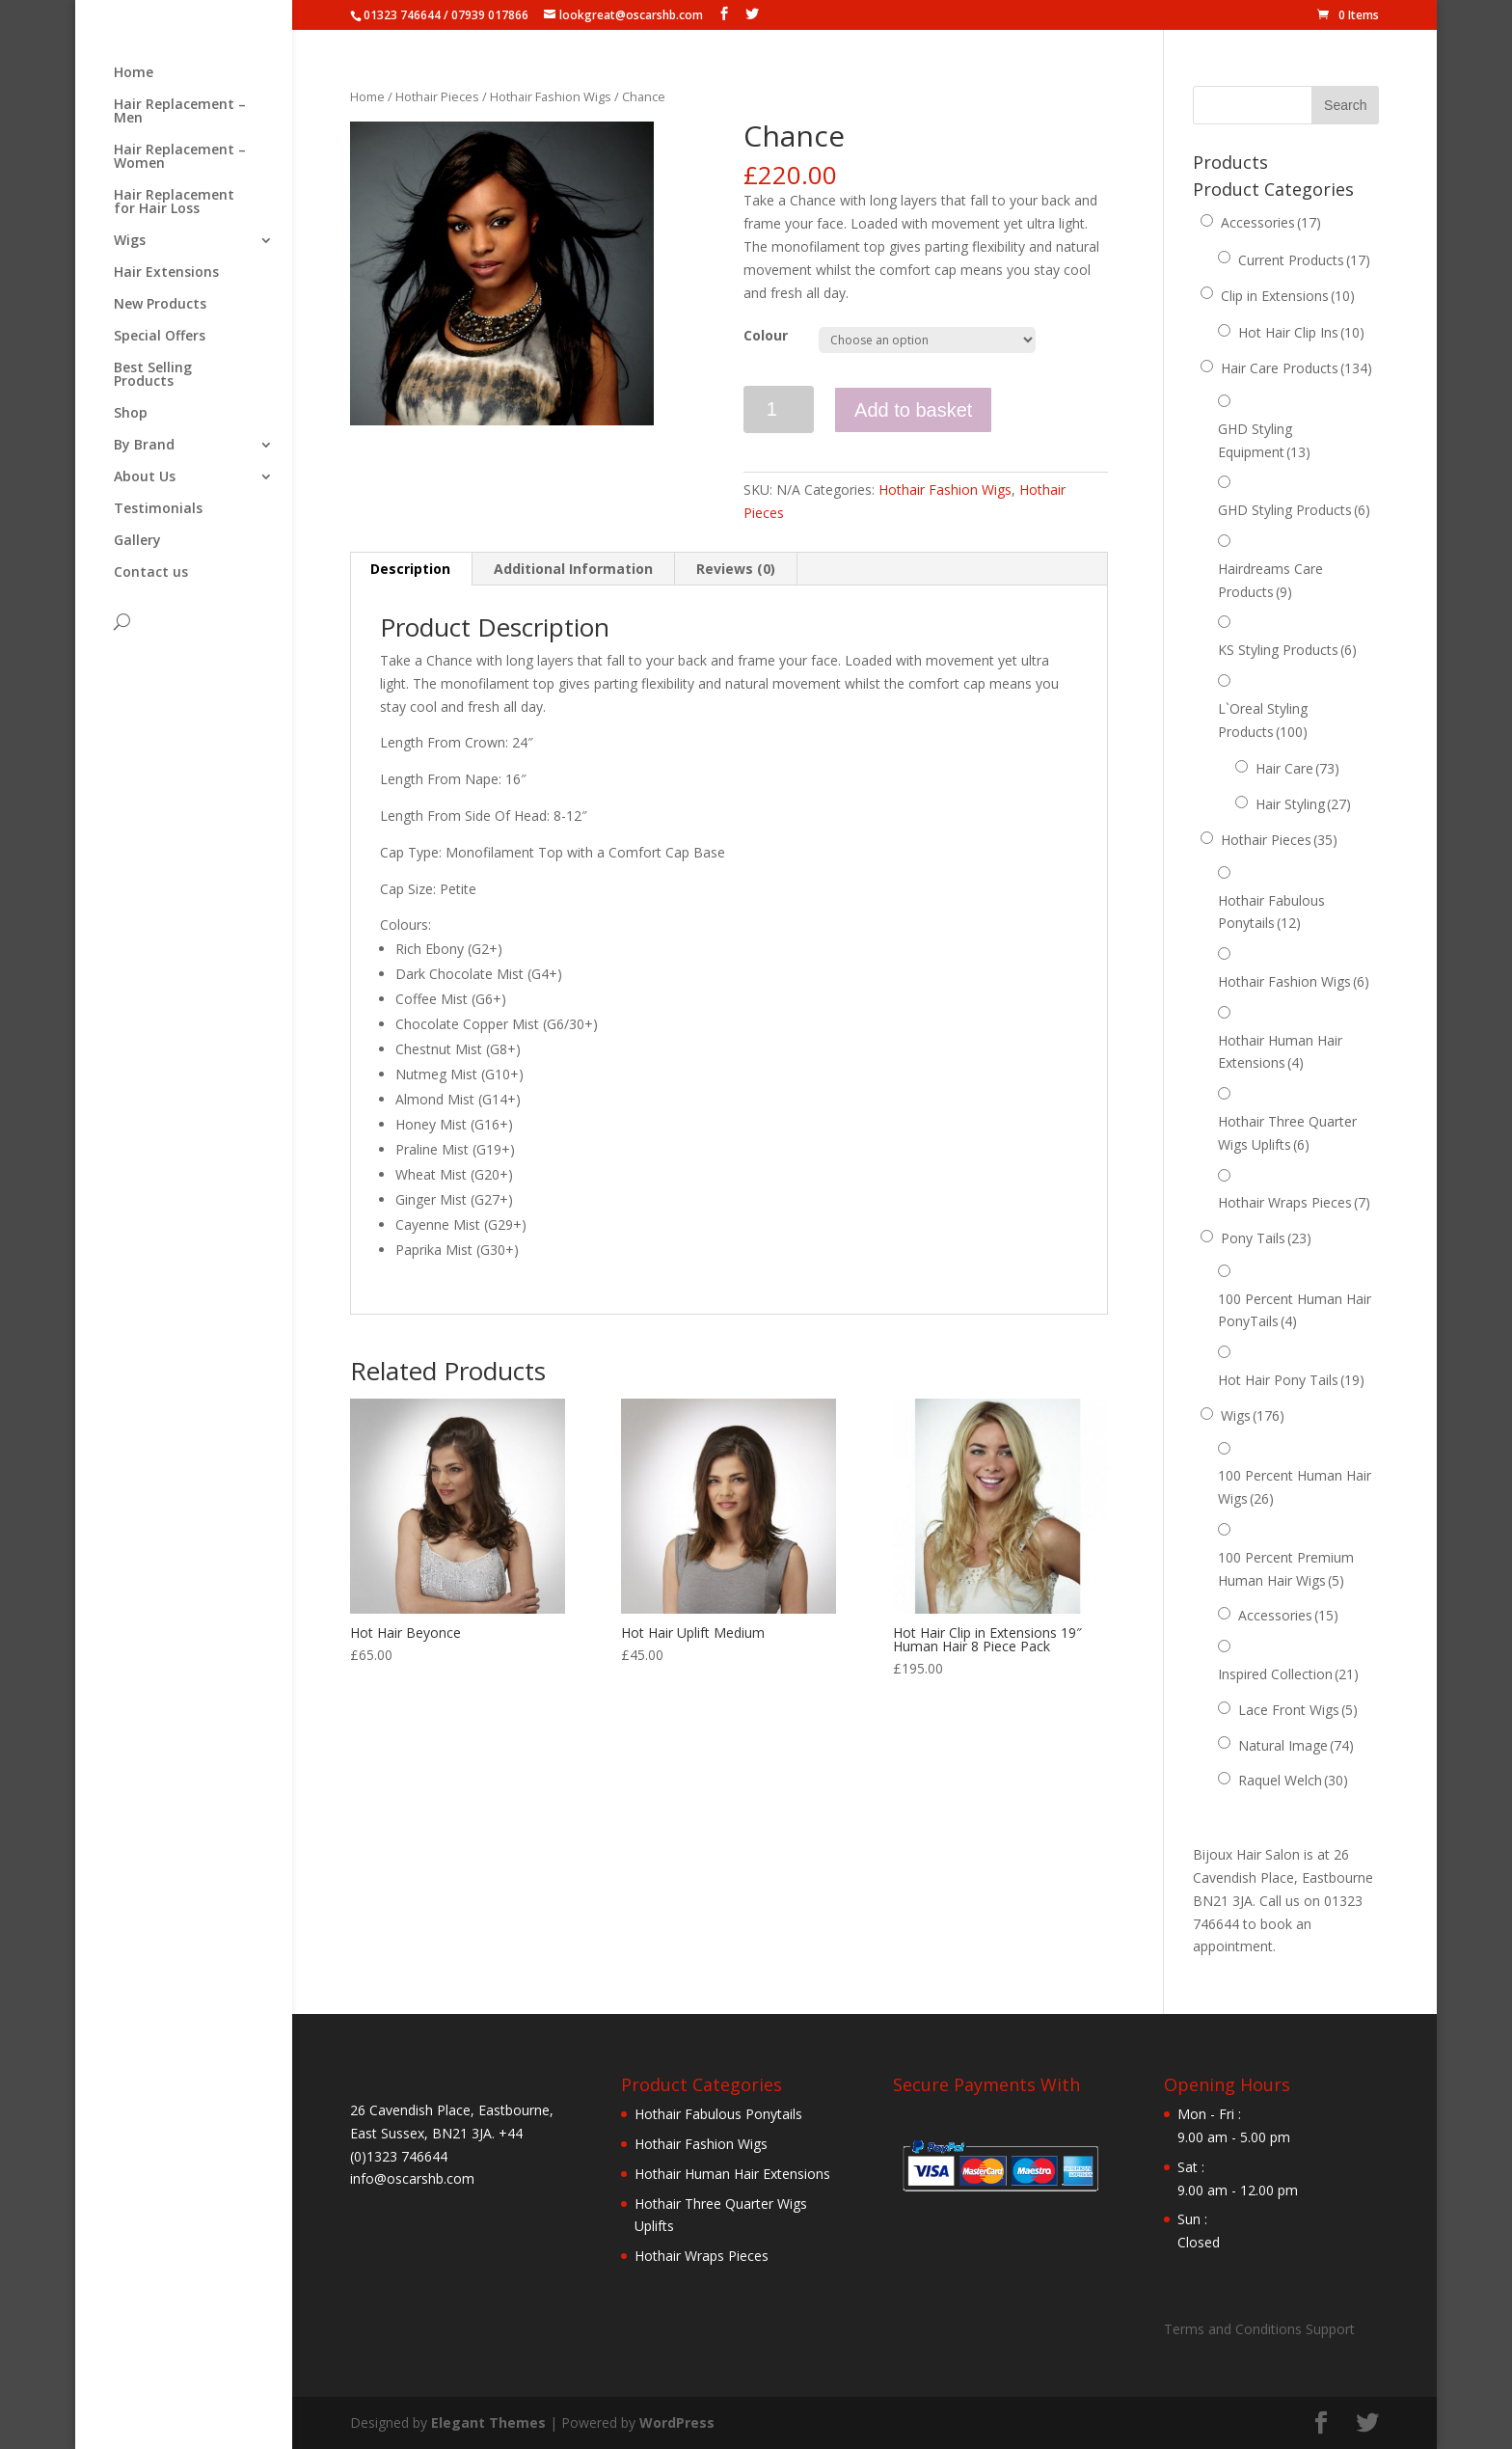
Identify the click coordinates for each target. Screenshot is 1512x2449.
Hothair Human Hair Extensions (1280, 1052)
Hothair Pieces (437, 96)
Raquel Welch (1293, 1780)
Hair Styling (1303, 804)
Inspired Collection (1288, 1674)
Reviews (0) (735, 568)
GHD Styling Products (1294, 510)
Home (133, 73)
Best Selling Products (153, 375)
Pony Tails (1266, 1238)
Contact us (151, 573)
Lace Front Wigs (1298, 1710)
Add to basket (913, 410)
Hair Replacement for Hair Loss (174, 202)
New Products (160, 305)
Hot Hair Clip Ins (1301, 332)
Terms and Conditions (1233, 2329)
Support (1330, 2329)
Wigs (130, 241)
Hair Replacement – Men (180, 111)
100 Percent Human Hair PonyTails (1294, 1310)
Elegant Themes (488, 2422)
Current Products (1304, 260)
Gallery (137, 541)
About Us (145, 477)
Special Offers (159, 336)
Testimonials (158, 509)
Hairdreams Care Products (1270, 580)
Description (410, 568)
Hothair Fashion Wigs (550, 96)
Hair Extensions (166, 273)
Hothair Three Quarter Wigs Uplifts (1287, 1133)
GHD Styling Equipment (1264, 440)
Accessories (1271, 222)
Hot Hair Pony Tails (1291, 1380)
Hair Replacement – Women (180, 157)
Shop (131, 414)
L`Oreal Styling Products (1263, 720)
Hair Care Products (1296, 368)
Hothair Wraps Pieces (1294, 1202)
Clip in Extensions (1288, 295)
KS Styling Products (1287, 649)
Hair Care (1297, 768)
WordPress (677, 2422)
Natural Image (1296, 1745)
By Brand (144, 445)
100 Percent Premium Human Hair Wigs (1286, 1569)
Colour (765, 335)
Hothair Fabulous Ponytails (1271, 912)
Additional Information (573, 568)
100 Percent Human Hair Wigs (1294, 1487)
